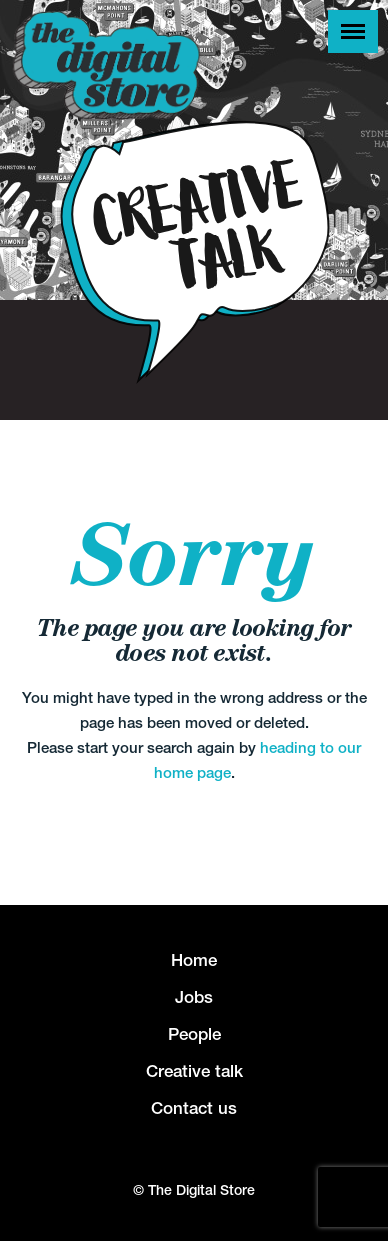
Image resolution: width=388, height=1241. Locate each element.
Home (194, 960)
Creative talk (194, 1071)
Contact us (194, 1108)
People (194, 1034)
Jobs (194, 997)
